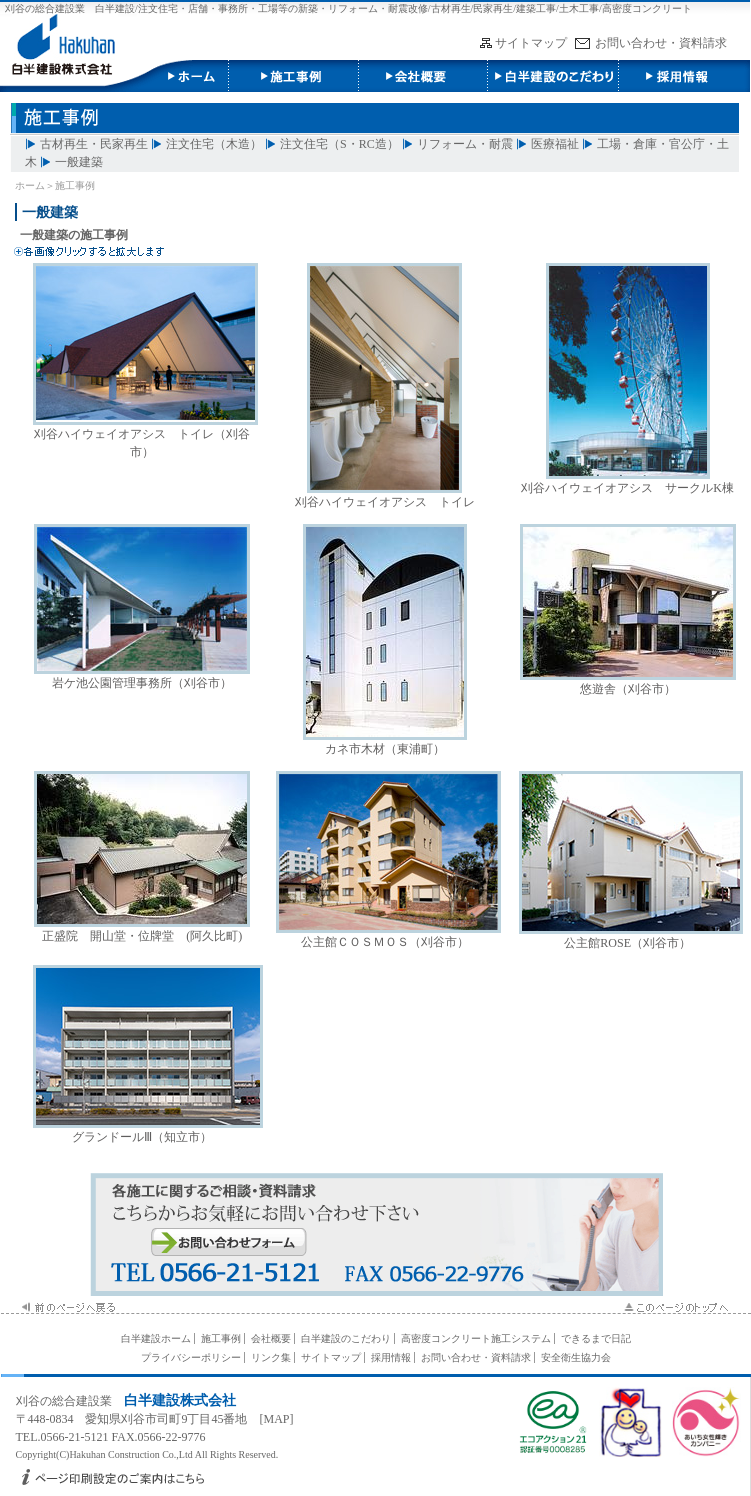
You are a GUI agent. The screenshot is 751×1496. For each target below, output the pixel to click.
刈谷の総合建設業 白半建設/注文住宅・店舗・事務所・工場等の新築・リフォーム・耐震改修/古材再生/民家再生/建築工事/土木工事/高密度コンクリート (348, 8)
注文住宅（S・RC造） (339, 144)
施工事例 (293, 76)
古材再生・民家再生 (94, 144)
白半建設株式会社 (114, 76)
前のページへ (65, 1307)
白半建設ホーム (156, 1338)
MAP (277, 1419)
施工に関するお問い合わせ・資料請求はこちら (376, 1234)
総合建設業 (82, 1401)
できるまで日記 (596, 1338)
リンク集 (271, 1357)
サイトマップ (531, 43)
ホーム (30, 185)
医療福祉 (555, 144)
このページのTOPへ (674, 1307)
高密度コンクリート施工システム (476, 1338)
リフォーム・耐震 (465, 144)
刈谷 (28, 1401)
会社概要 (423, 76)
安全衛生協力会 (576, 1357)
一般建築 (79, 162)
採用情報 (683, 76)
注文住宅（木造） (214, 144)
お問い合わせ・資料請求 (661, 43)
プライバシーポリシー (191, 1357)
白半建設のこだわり (553, 76)
